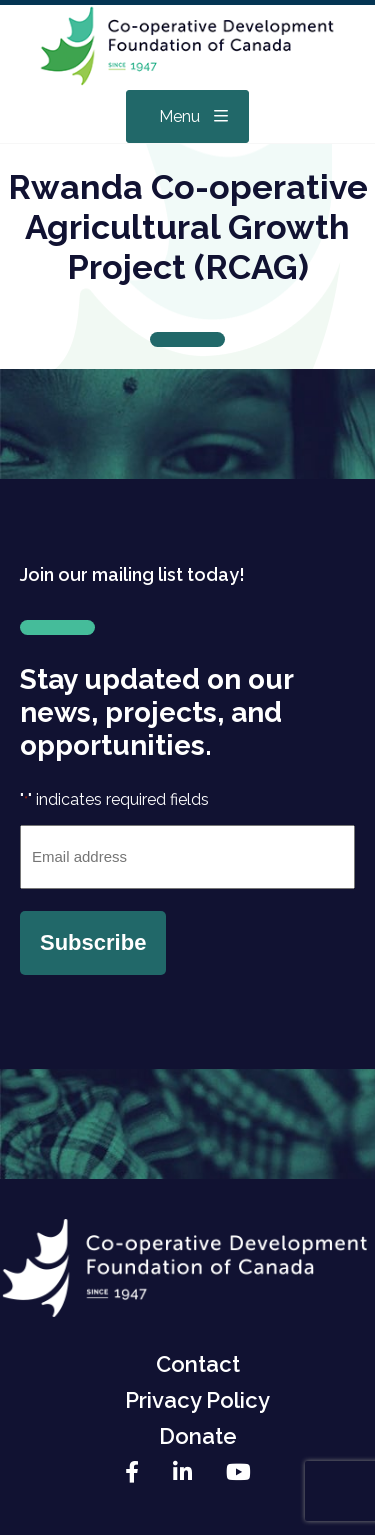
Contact (198, 1364)
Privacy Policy (197, 1400)
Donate (198, 1436)
